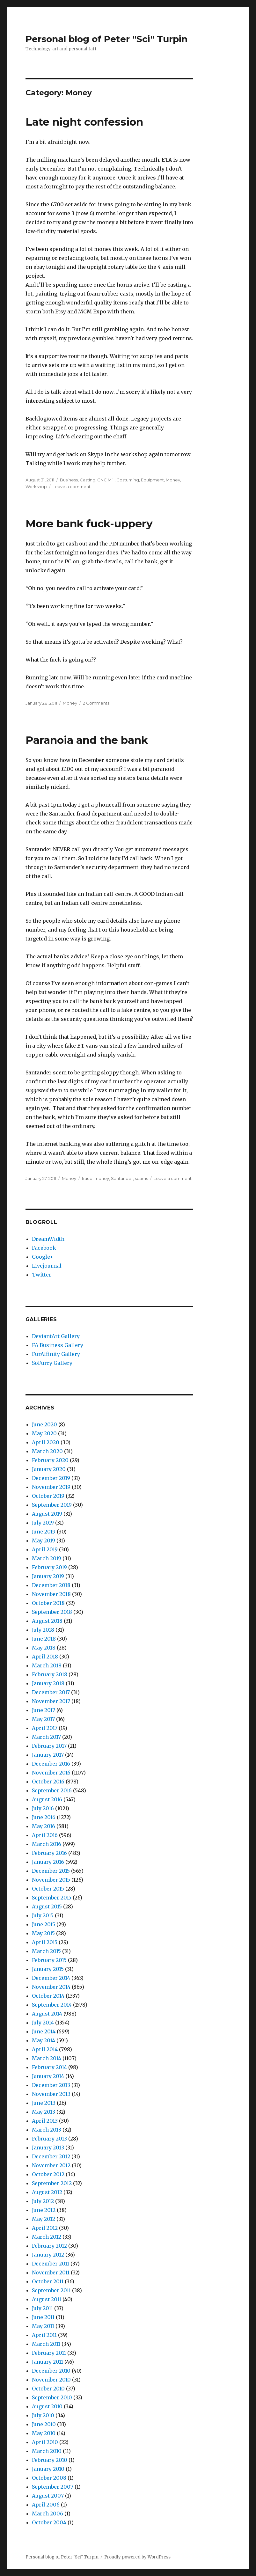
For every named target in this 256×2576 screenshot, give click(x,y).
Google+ (43, 1257)
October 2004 (49, 2522)
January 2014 (48, 2076)
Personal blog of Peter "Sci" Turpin (106, 38)
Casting (87, 479)
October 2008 (49, 2478)
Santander (122, 1178)
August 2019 (47, 1514)
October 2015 (48, 1888)
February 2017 (49, 1746)
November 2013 (51, 2094)
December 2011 (50, 2263)
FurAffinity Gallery (56, 1354)
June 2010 (44, 2424)
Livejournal (47, 1265)
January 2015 (48, 1969)
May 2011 (43, 2326)
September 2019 (52, 1505)
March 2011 (46, 2344)
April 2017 (44, 1728)
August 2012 (47, 2192)
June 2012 (43, 2210)
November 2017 (51, 1701)
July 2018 (43, 1630)
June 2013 (43, 2103)
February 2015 (49, 1960)
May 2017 (43, 1719)
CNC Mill (105, 479)
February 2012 (49, 2246)
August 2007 (48, 2495)
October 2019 (48, 1496)
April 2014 (45, 2049)
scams (141, 1178)
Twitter (41, 1274)
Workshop (36, 486)
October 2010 (48, 2388)
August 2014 (47, 2013)
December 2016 (51, 1763)
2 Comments (96, 703)
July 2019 (43, 1522)
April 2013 (45, 2121)
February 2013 (49, 2138)
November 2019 (51, 1487)
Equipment (152, 479)
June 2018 (44, 1639)
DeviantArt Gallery (56, 1336)
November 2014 (51, 1987)
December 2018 (51, 1585)
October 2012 (48, 2174)
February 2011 (49, 2353)
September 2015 (51, 1897)
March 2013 (46, 2129)
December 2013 (51, 2085)
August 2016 (47, 1799)
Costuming (127, 479)
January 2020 (49, 1469)
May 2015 (43, 1933)
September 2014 (52, 2005)
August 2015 (47, 1906)
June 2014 (43, 2031)
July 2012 (43, 2201)
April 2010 (45, 2442)
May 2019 (43, 1540)
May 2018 (43, 1647)
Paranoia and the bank (87, 740)
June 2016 (43, 1817)
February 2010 (49, 2460)
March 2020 (47, 1451)
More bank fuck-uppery (89, 523)
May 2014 (43, 2040)
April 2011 (44, 2335)
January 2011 (47, 2362)
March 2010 (47, 2451)
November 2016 (51, 1772)
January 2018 (48, 1683)
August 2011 (46, 2299)
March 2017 (46, 1737)
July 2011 (42, 2308)
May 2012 (43, 2219)
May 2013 (43, 2112)
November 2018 (51, 1594)
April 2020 (45, 1442)
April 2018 (45, 1656)
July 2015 (43, 1915)
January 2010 (48, 2469)
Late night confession (84, 121)
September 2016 (52, 1790)
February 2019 (49, 1567)
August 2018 (47, 1621)
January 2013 (48, 2147)
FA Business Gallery (57, 1345)
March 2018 (47, 1665)
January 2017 (48, 1755)
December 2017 (51, 1692)
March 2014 (46, 2058)
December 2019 (51, 1478)
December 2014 (51, 1978)
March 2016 (46, 1844)
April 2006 (46, 2504)
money (101, 1178)
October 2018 (48, 1603)
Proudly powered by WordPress (137, 2557)
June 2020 (44, 1424)
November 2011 (50, 2272)
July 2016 (43, 1808)
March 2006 (47, 2513)
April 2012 (45, 2228)
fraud (87, 1178)
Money (173, 479)
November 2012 (51, 2165)
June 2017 (43, 1710)
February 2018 (49, 1674)
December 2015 (51, 1871)
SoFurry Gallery (52, 1363)
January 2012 (48, 2254)
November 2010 (51, 2379)
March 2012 (46, 2237)
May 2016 (43, 1826)
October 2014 (48, 1996)
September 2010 (52, 2397)
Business (69, 479)
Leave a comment (72, 486)
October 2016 (48, 1781)
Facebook (44, 1248)
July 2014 (43, 2022)
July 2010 (43, 2415)
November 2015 (51, 1880)
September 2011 (51, 2290)
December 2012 (51, 2156)
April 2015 (44, 1942)
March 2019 (46, 1558)
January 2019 (48, 1576)
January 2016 (48, 1862)
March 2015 (46, 1951)
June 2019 (43, 1531)
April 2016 (45, 1835)
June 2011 (43, 2317)
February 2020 (50, 1460)
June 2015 (43, 1924)
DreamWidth (48, 1239)
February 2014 (49, 2067)
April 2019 (45, 1549)
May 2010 (43, 2433)
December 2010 (51, 2370)
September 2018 (52, 1612)
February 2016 (49, 1853)
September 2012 (52, 2183)
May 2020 (44, 1433)
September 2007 (52, 2487)
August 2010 (47, 2406)
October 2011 (47, 2281)
